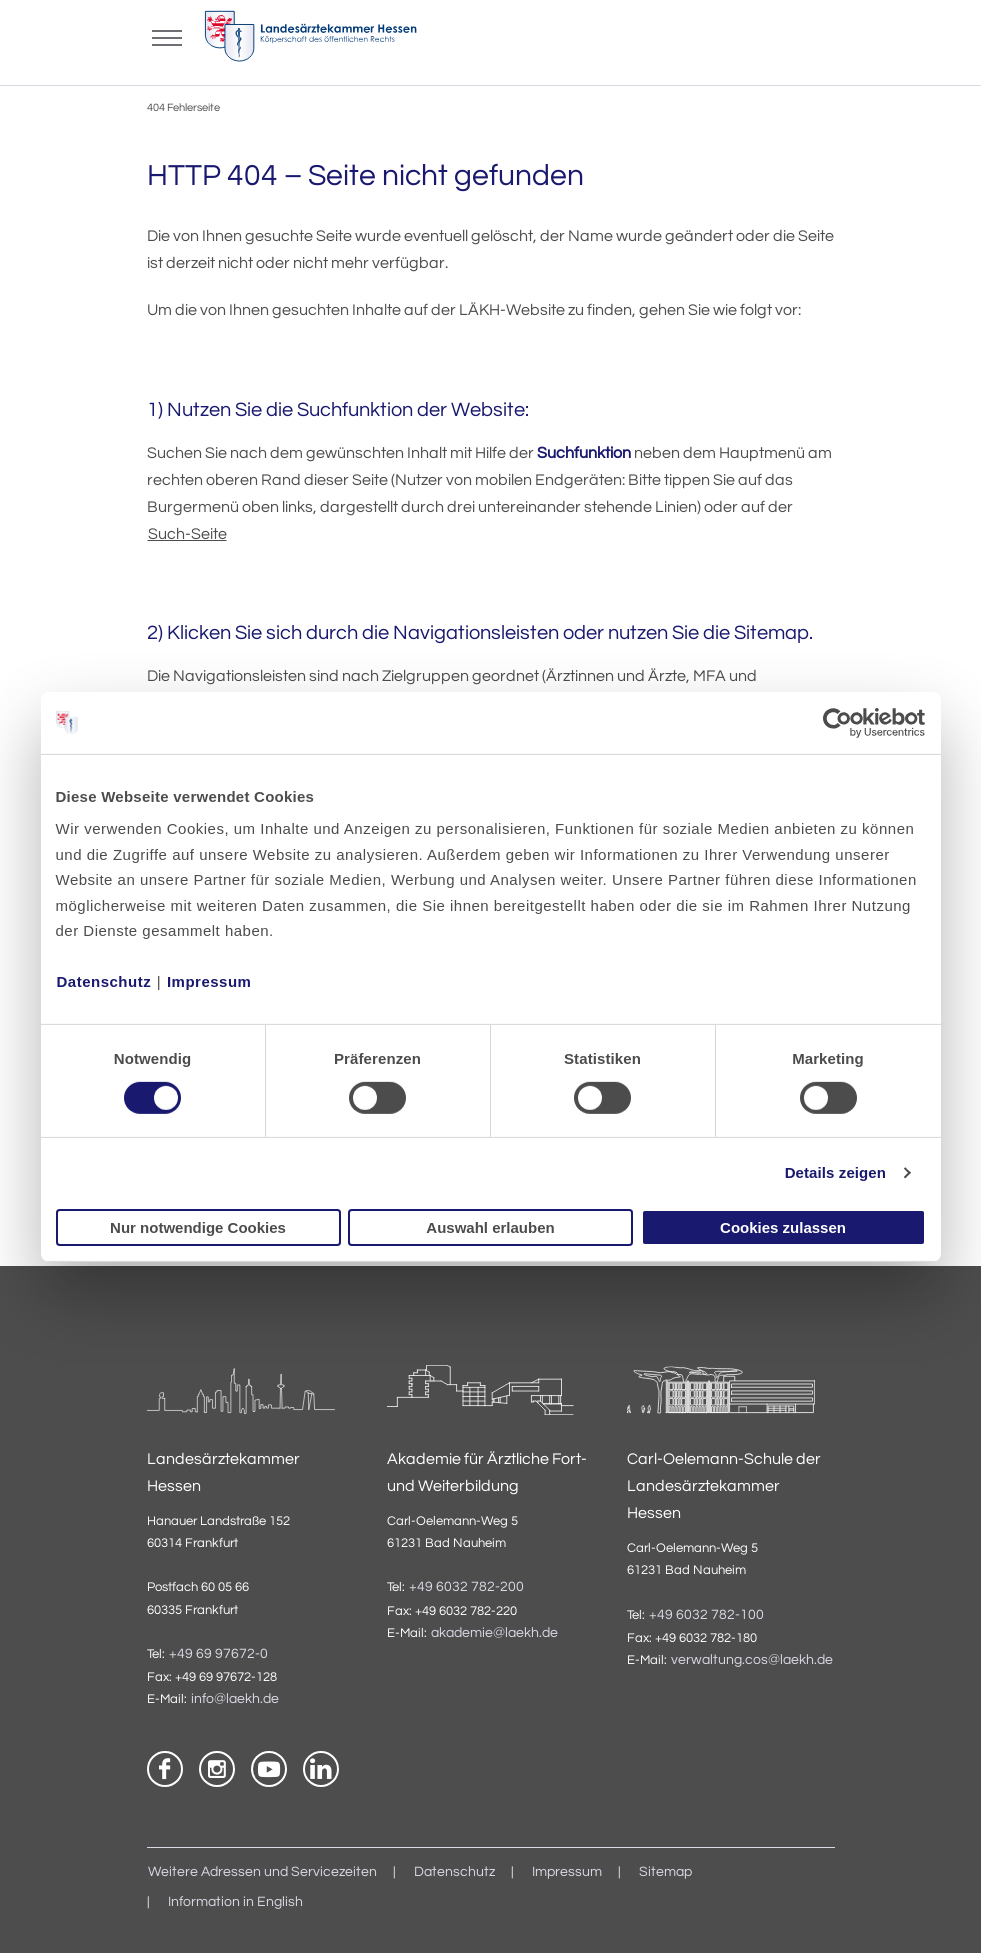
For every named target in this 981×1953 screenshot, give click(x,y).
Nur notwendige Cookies (198, 1227)
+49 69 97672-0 (218, 1654)
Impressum (209, 981)
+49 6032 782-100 (706, 1615)
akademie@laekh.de (494, 1633)
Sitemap (665, 1872)
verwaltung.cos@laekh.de (752, 1660)
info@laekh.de (235, 1699)
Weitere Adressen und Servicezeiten (262, 1872)
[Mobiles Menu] (167, 36)
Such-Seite (187, 534)
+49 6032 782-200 (466, 1587)
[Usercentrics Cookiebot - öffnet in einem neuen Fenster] (838, 722)
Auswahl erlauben (490, 1227)
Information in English (235, 1902)
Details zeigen (835, 1172)
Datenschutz (104, 981)
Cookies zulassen (783, 1227)
